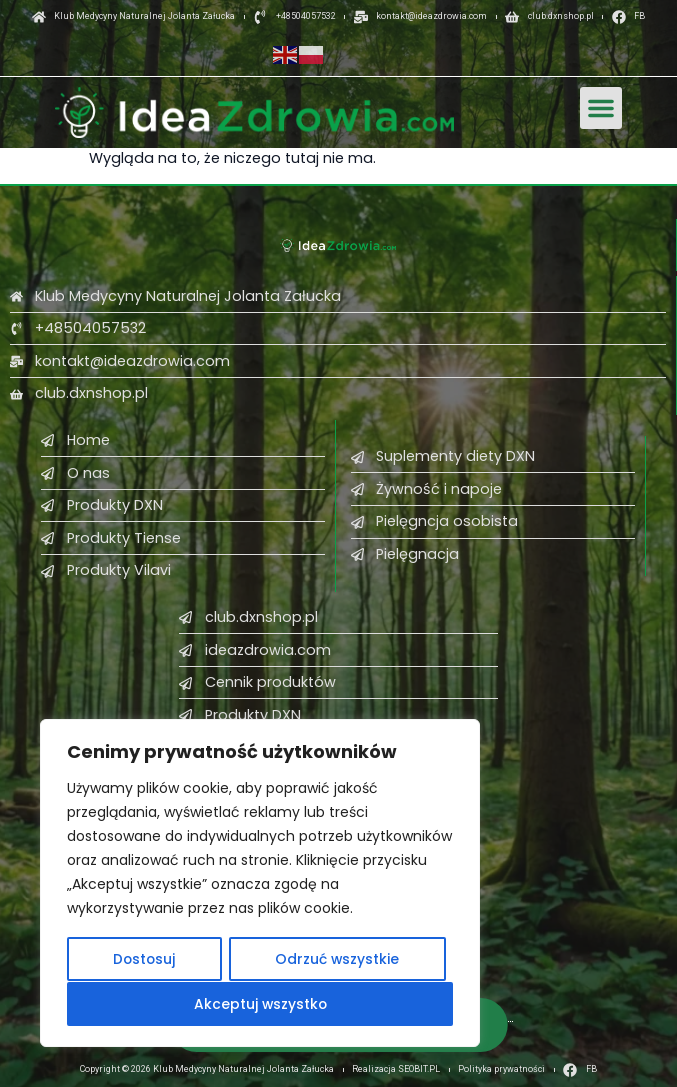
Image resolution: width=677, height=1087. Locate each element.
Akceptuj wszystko (260, 1004)
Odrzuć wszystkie (337, 960)
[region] (260, 884)
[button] (601, 108)
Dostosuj (144, 960)
